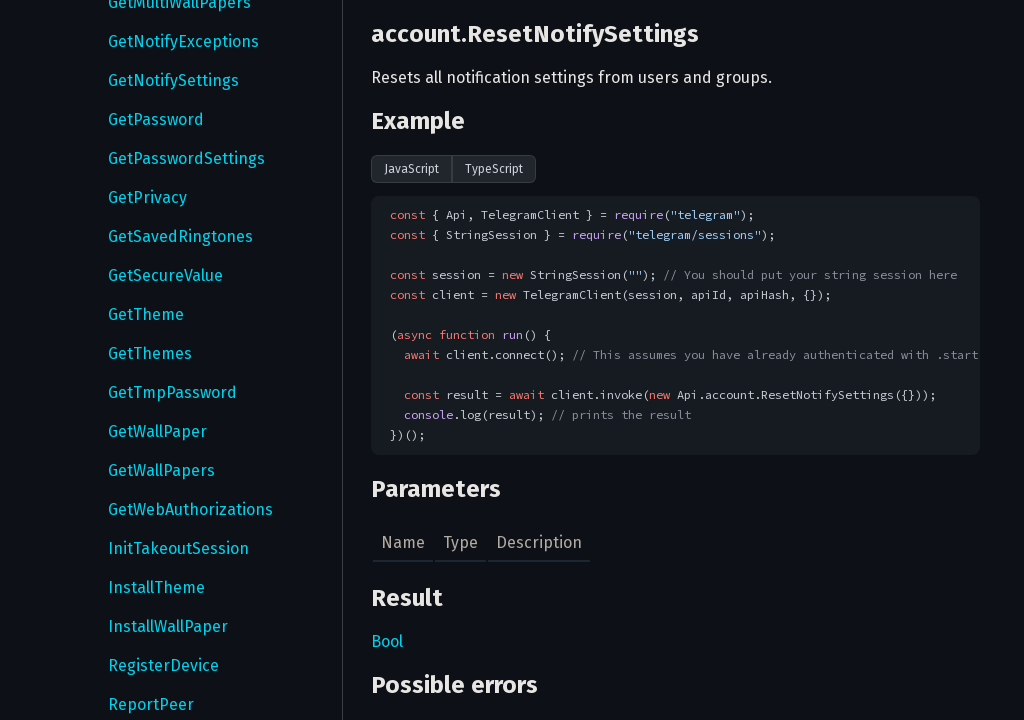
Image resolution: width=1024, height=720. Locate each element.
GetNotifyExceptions (183, 41)
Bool (387, 641)
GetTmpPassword (172, 392)
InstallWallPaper (168, 626)
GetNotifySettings (173, 80)
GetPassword (156, 119)
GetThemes (150, 353)
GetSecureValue (165, 275)
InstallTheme (156, 587)
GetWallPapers (161, 470)
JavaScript (411, 169)
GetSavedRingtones (180, 236)
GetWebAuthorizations (190, 509)
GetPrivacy (147, 197)
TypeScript (494, 169)
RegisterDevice (163, 665)
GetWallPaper (157, 431)
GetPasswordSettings (186, 158)
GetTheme (146, 314)
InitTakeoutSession (178, 548)
